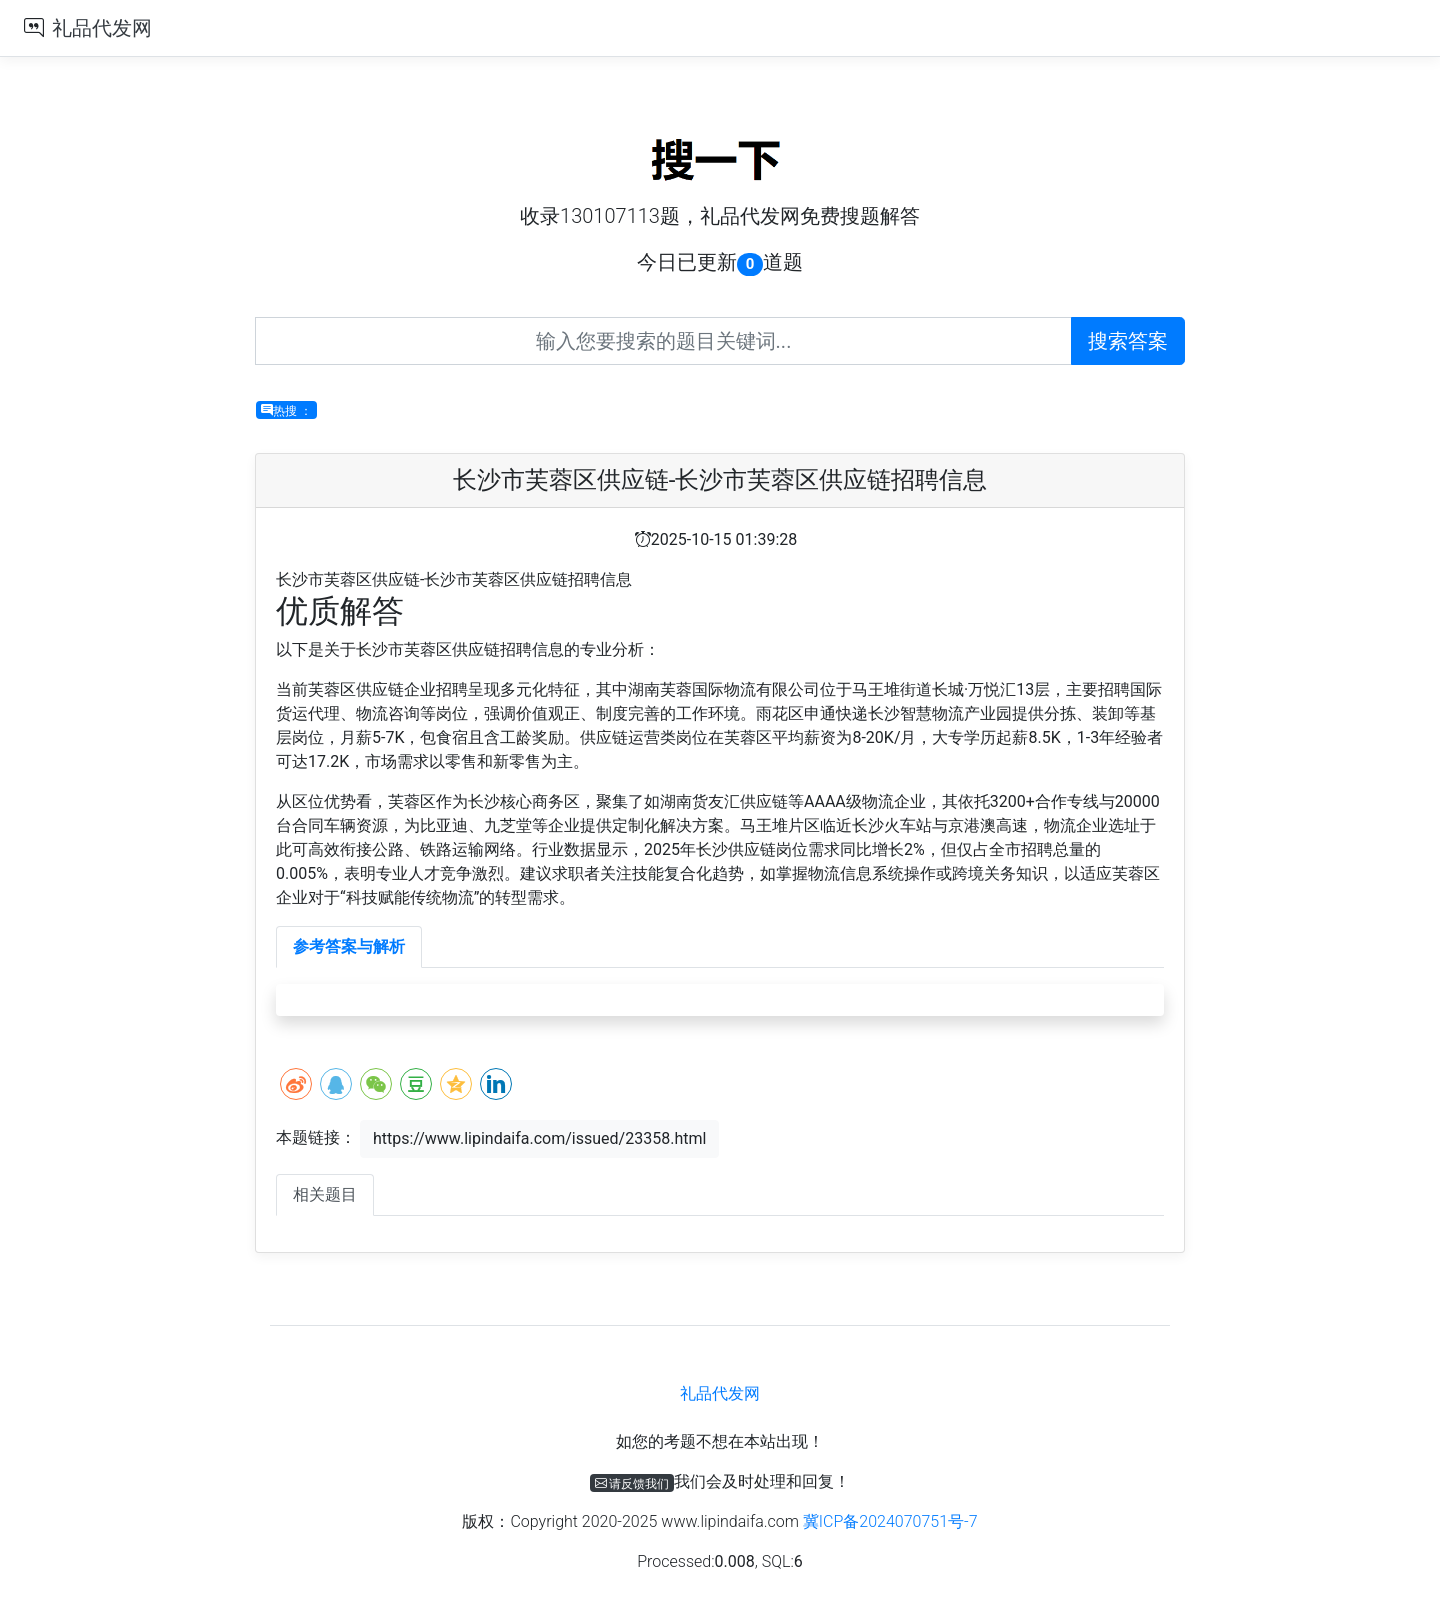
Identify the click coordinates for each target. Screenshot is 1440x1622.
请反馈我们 (632, 1483)
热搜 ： (286, 410)
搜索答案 (1128, 341)
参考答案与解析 (349, 946)
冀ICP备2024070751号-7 (890, 1521)
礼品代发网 (102, 28)
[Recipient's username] (663, 341)
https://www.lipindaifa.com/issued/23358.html (539, 1138)
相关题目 (325, 1194)
